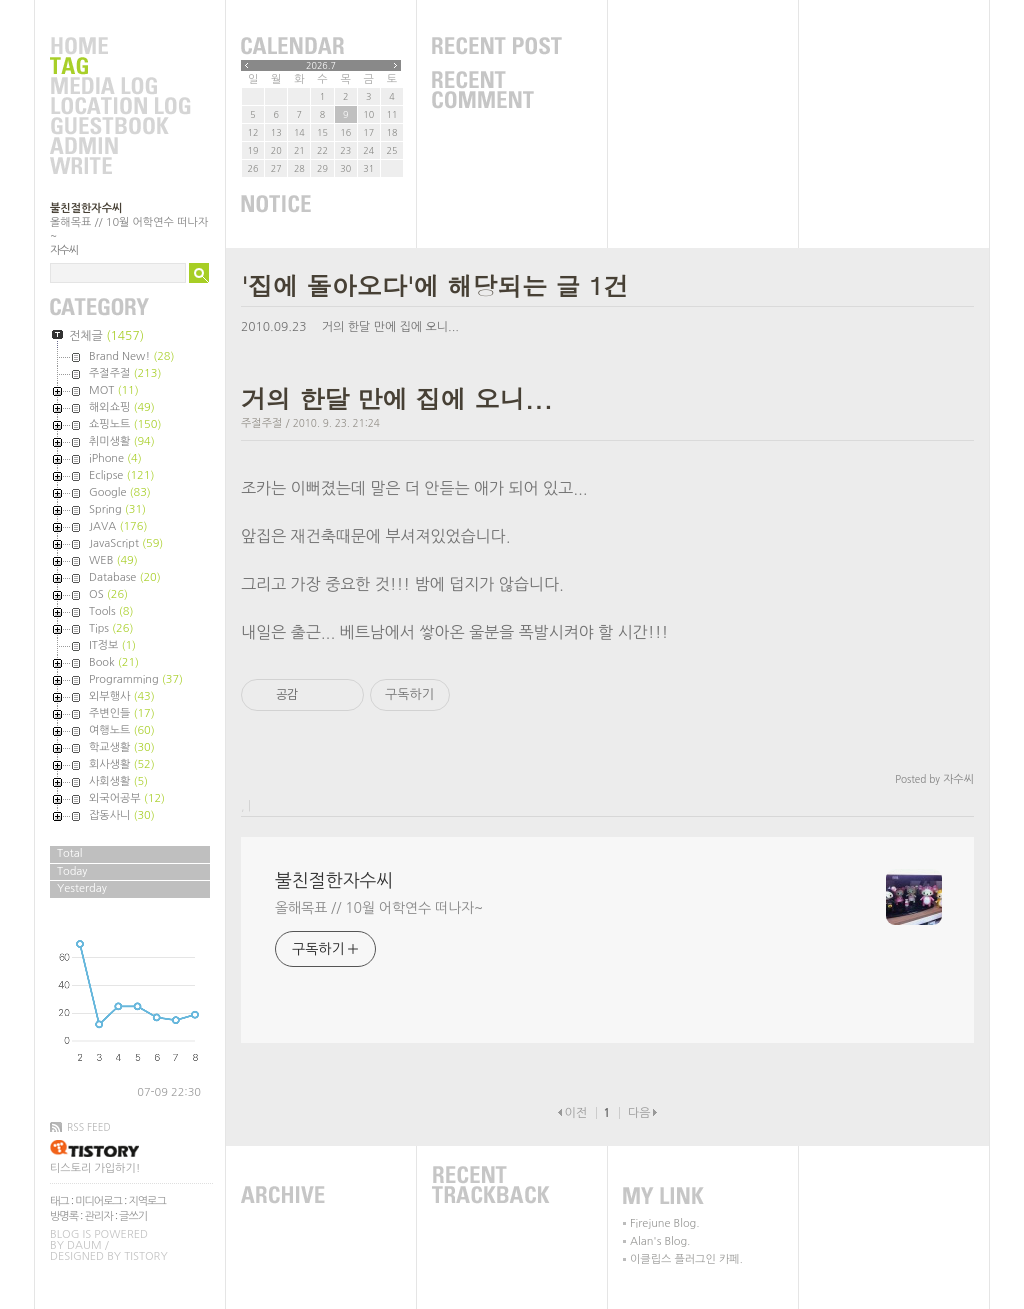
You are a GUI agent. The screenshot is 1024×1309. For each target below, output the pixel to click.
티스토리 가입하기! (95, 1168)
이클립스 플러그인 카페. (686, 1259)
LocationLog (120, 107)
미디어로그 (98, 1201)
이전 (575, 1113)
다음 (639, 1113)
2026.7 (321, 65)
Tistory (145, 1256)
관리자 (99, 1216)
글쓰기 (133, 1216)
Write (120, 167)
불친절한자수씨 (86, 208)
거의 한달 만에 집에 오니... (390, 327)
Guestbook (120, 127)
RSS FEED (89, 1127)
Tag (120, 67)
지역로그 (146, 1201)
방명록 (64, 1216)
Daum (84, 1245)
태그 (59, 1201)
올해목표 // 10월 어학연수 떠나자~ (379, 908)
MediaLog (120, 87)
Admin (120, 147)
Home (120, 47)
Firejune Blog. (665, 1223)
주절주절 (261, 423)
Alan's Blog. (660, 1241)
